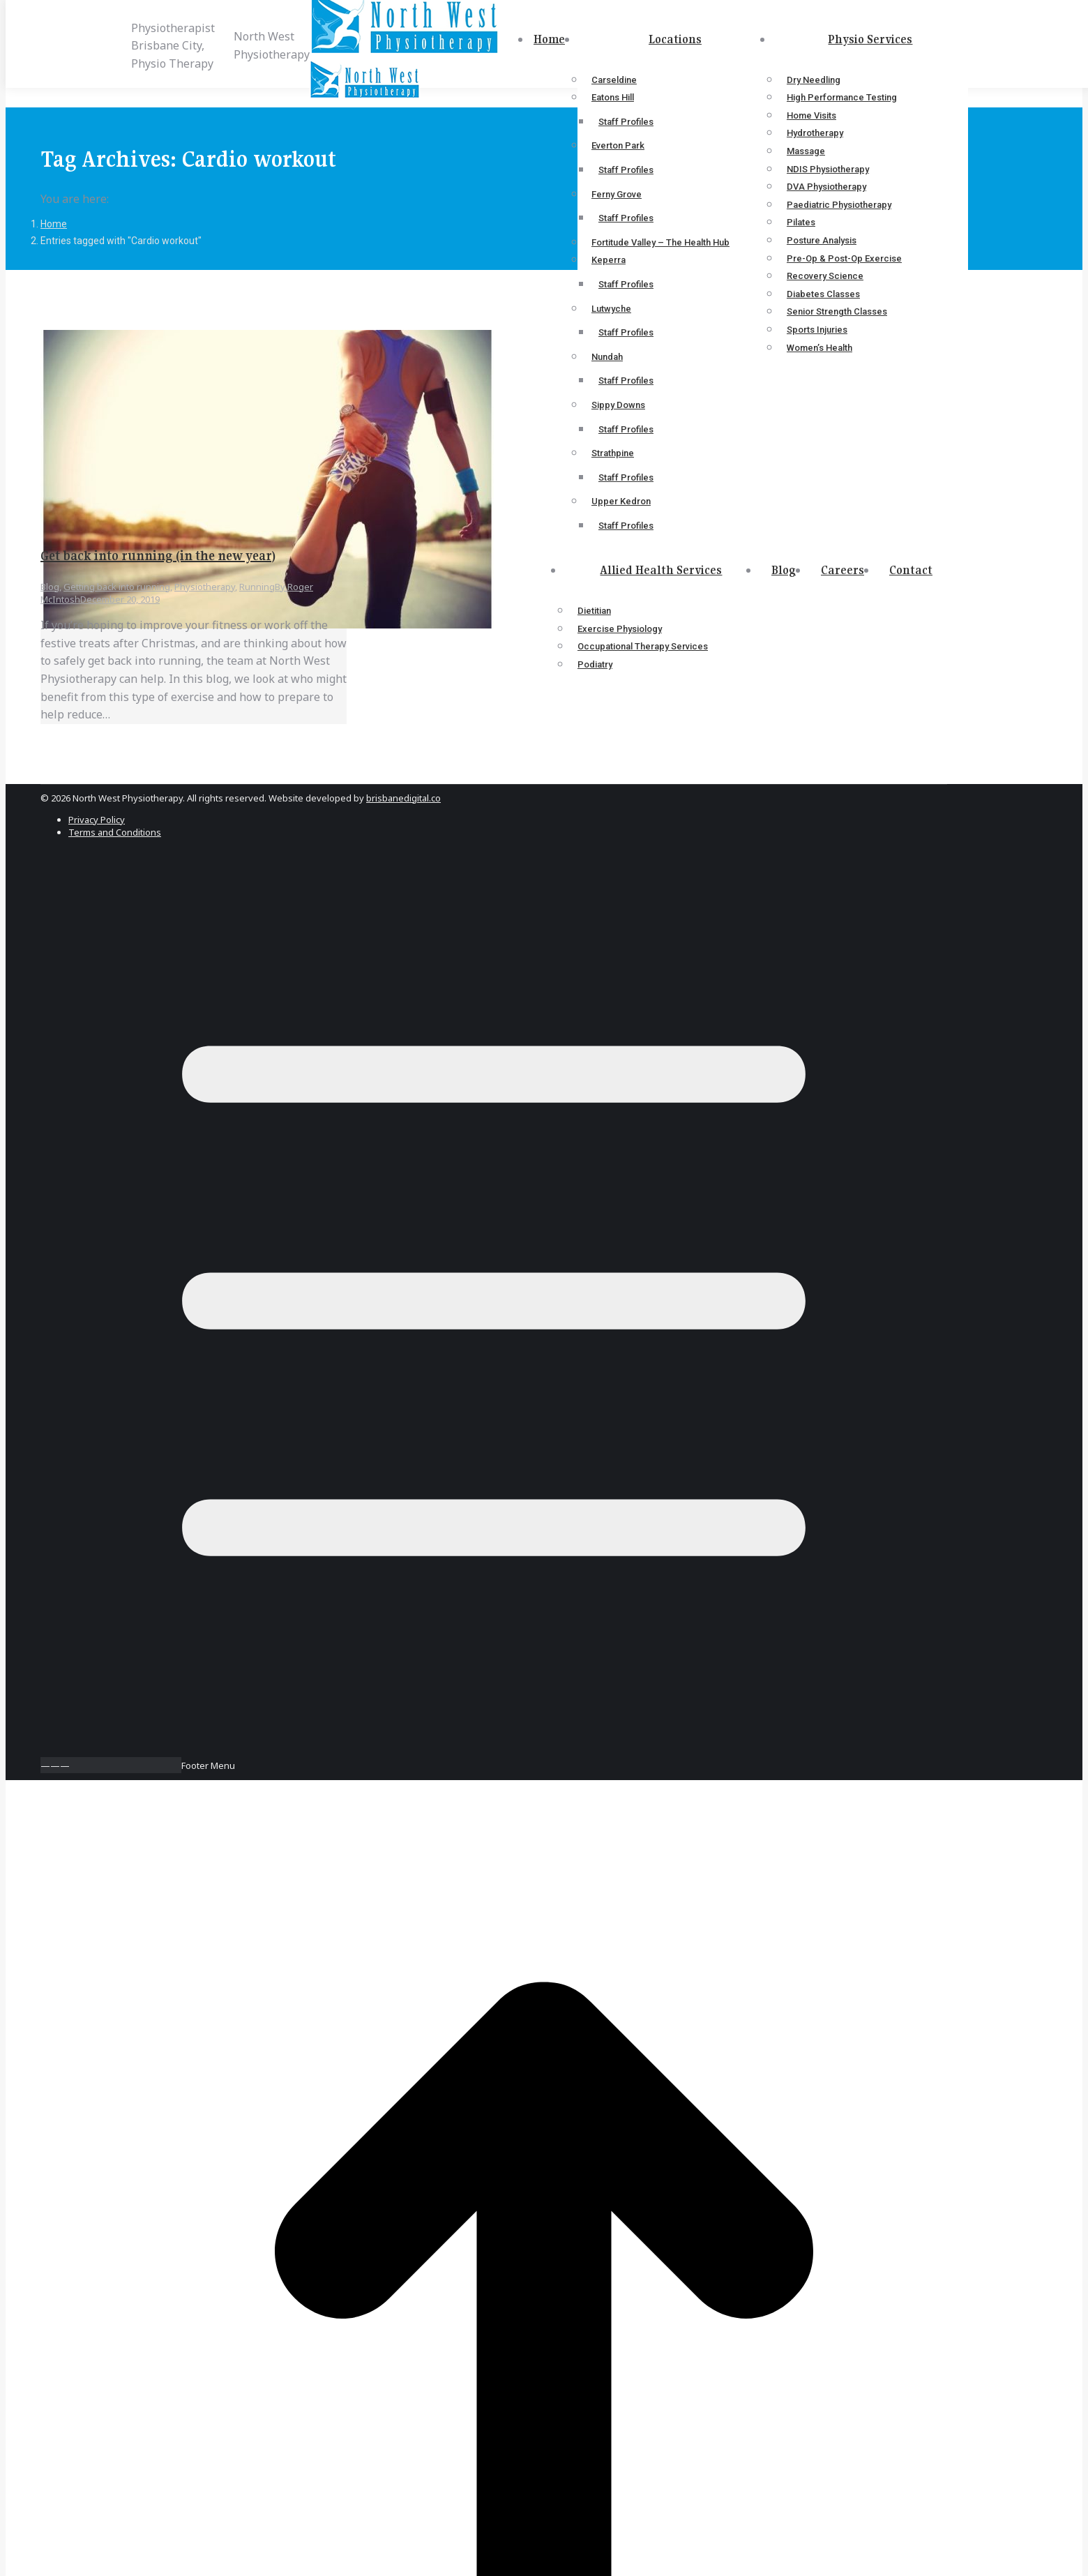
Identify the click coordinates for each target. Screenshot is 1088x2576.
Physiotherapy (204, 586)
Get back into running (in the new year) (157, 556)
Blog (49, 586)
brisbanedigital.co (403, 798)
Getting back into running (116, 586)
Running (257, 586)
